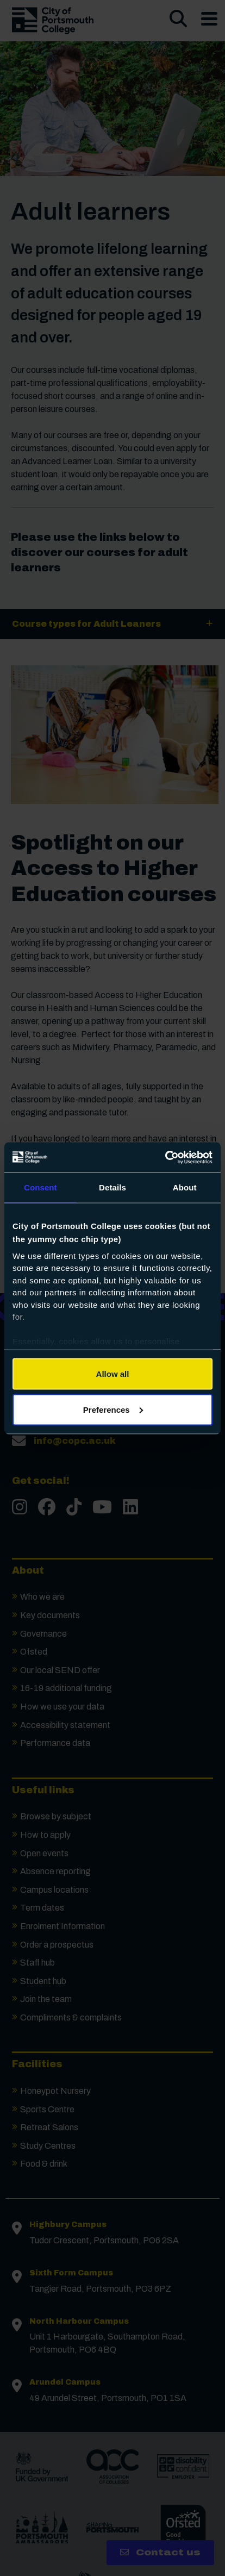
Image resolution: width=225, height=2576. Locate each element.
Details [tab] (112, 1187)
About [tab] (185, 1187)
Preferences (113, 1409)
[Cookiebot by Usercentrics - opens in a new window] (164, 1157)
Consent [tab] (40, 1187)
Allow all (112, 1374)
